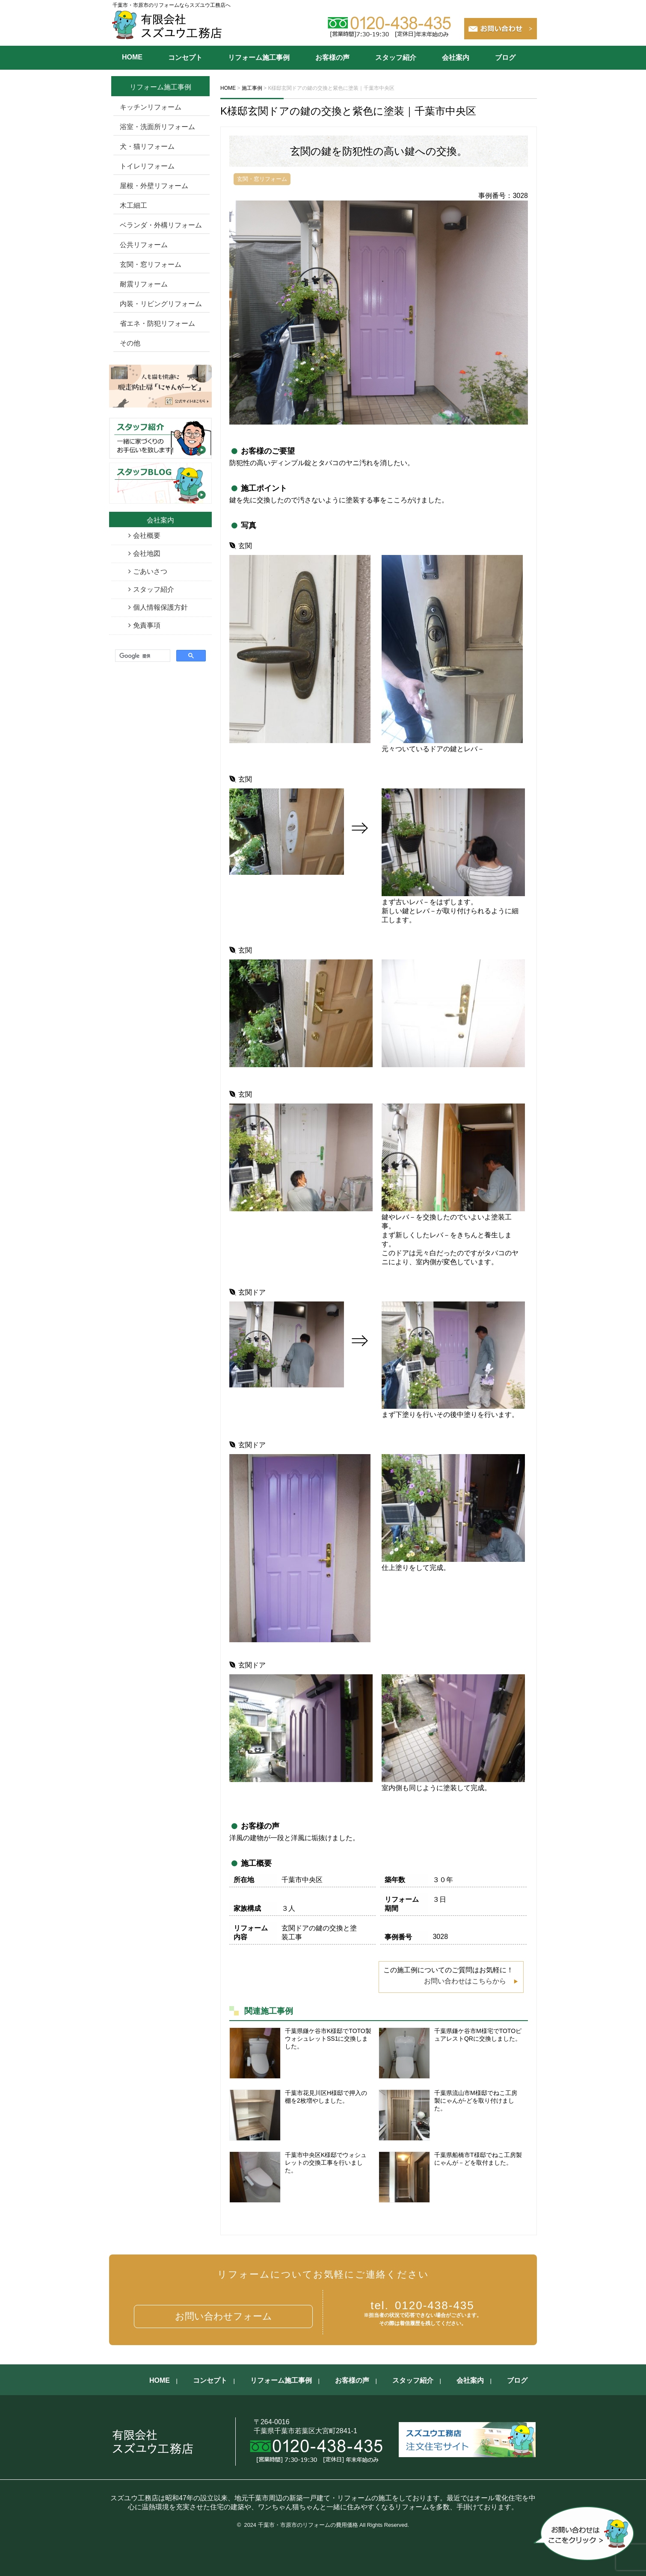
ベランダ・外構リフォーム (161, 225)
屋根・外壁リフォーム (154, 185)
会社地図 (146, 553)
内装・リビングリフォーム (161, 303)
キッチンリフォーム (150, 107)
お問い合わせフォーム (223, 2316)
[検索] (141, 656)
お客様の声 (332, 57)
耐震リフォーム (144, 284)
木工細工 (133, 205)
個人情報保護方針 (160, 607)
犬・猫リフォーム (147, 146)
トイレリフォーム (147, 166)
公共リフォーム (144, 244)
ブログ (505, 57)
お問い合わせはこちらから (465, 1981)
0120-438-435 (422, 2305)
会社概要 (146, 535)
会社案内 (455, 57)
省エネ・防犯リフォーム (157, 323)
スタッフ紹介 (395, 57)
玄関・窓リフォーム (150, 264)
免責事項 (146, 625)
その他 (130, 343)
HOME (132, 57)
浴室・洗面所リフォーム (157, 126)
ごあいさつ (150, 571)
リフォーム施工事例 (259, 57)
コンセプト (185, 57)
